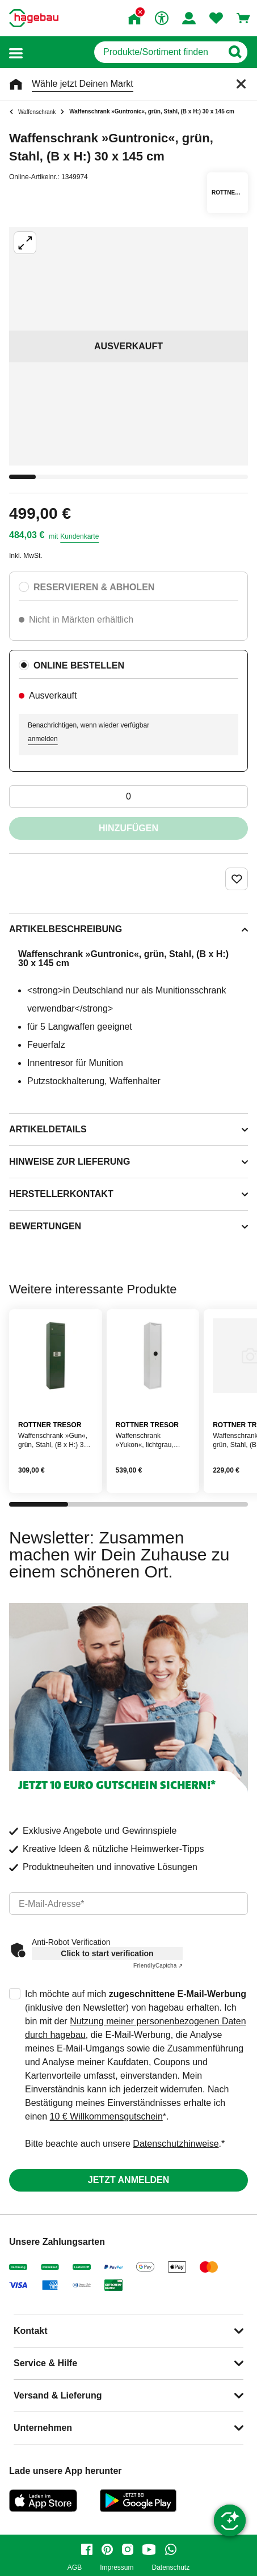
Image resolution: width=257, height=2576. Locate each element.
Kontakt (31, 2331)
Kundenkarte (79, 536)
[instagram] (127, 2549)
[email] (128, 1903)
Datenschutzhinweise (175, 2143)
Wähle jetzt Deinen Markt (82, 83)
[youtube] (149, 2549)
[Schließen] (241, 84)
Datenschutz (170, 2567)
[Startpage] (33, 18)
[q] (158, 52)
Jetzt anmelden (128, 2180)
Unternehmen (43, 2428)
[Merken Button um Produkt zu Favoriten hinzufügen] (236, 879)
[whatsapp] (170, 2549)
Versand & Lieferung (58, 2395)
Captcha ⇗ (158, 1965)
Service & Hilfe (45, 2363)
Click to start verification (107, 1953)
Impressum (116, 2567)
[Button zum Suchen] (234, 52)
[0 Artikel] (128, 797)
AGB (75, 2567)
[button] (16, 52)
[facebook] (86, 2549)
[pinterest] (107, 2549)
